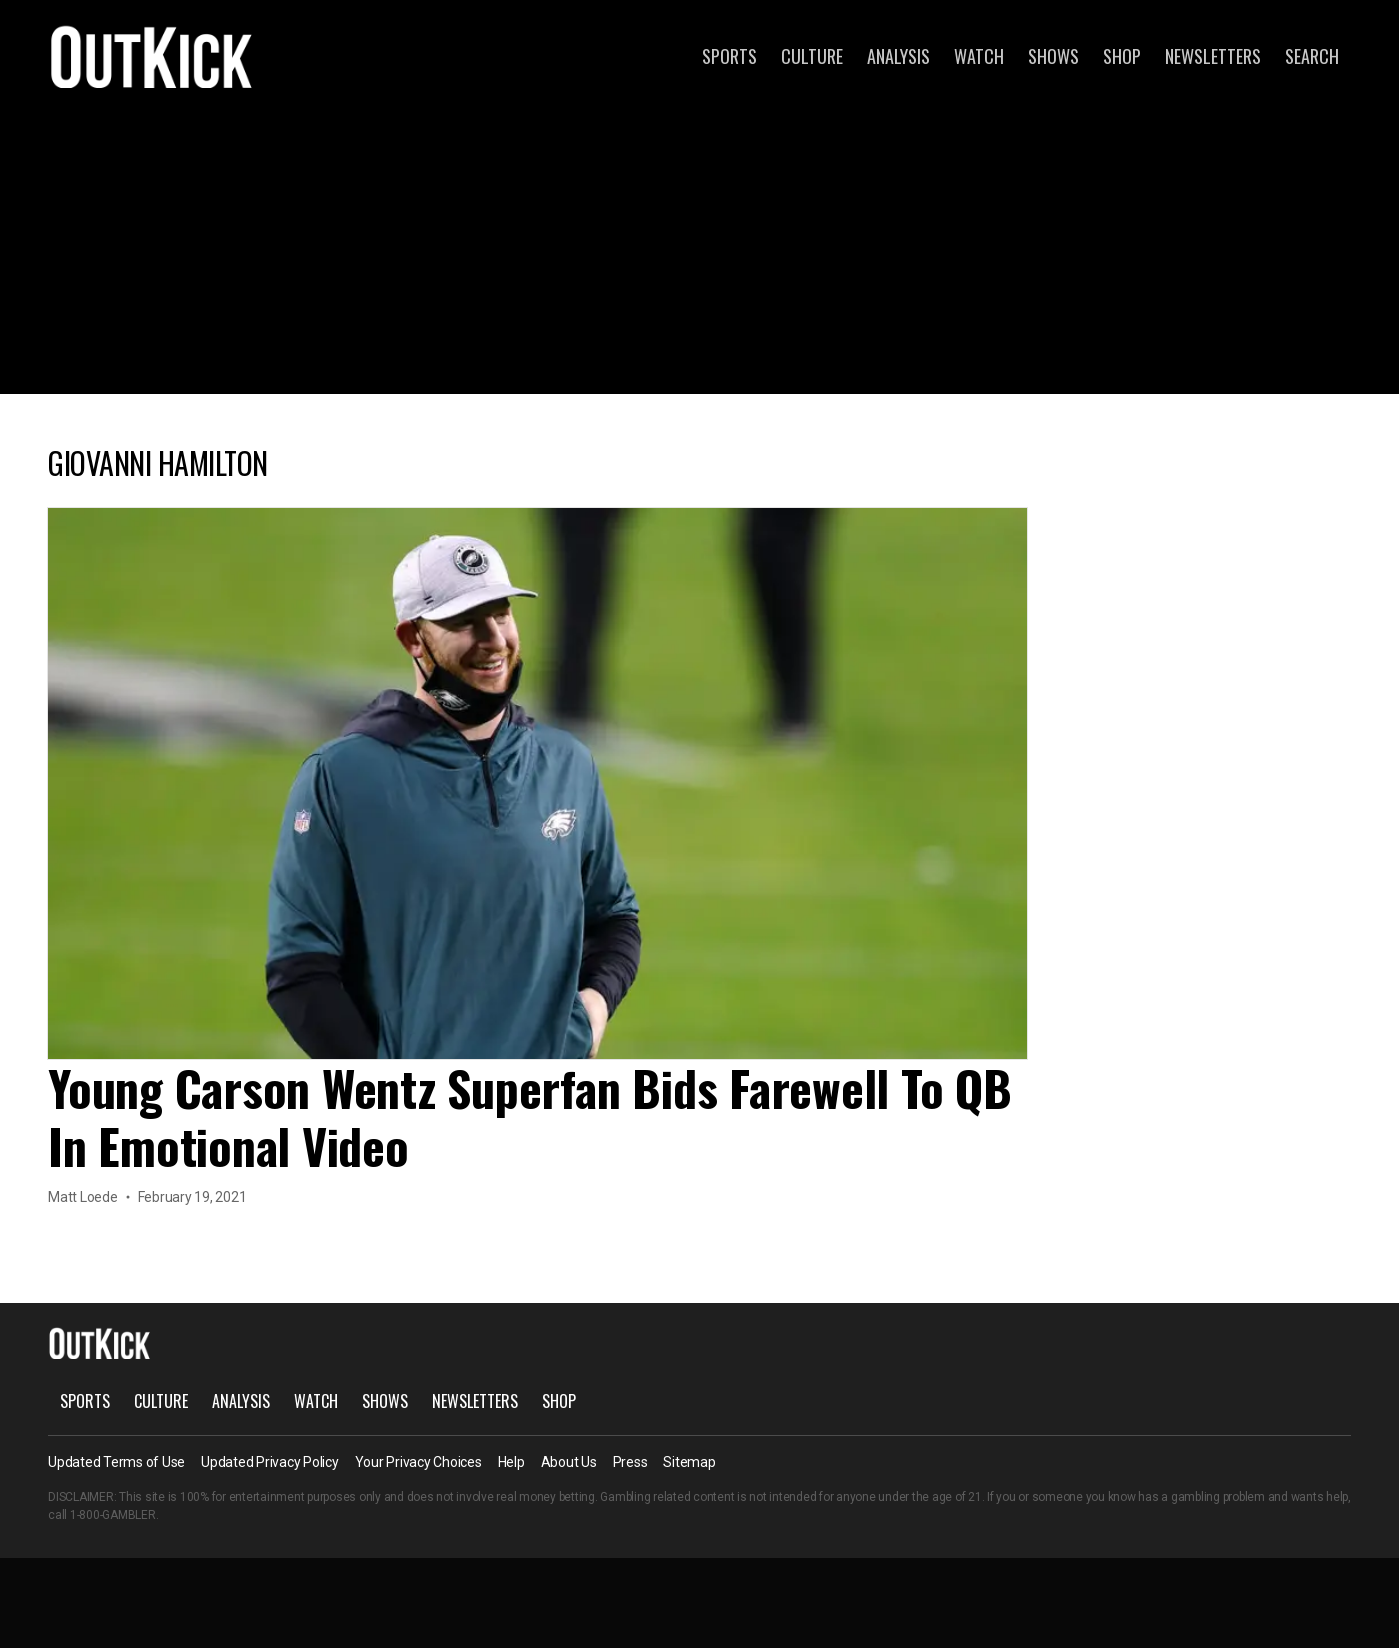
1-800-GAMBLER (113, 1515)
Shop (1122, 56)
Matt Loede (83, 1197)
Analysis (898, 56)
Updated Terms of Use (116, 1462)
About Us (569, 1462)
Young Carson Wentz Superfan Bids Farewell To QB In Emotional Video (530, 1116)
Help (511, 1462)
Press (630, 1462)
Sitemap (689, 1462)
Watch (979, 56)
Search (1312, 56)
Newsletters (1213, 56)
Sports (729, 56)
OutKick (152, 56)
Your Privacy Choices (418, 1462)
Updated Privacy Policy (270, 1462)
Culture (812, 56)
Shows (1053, 56)
